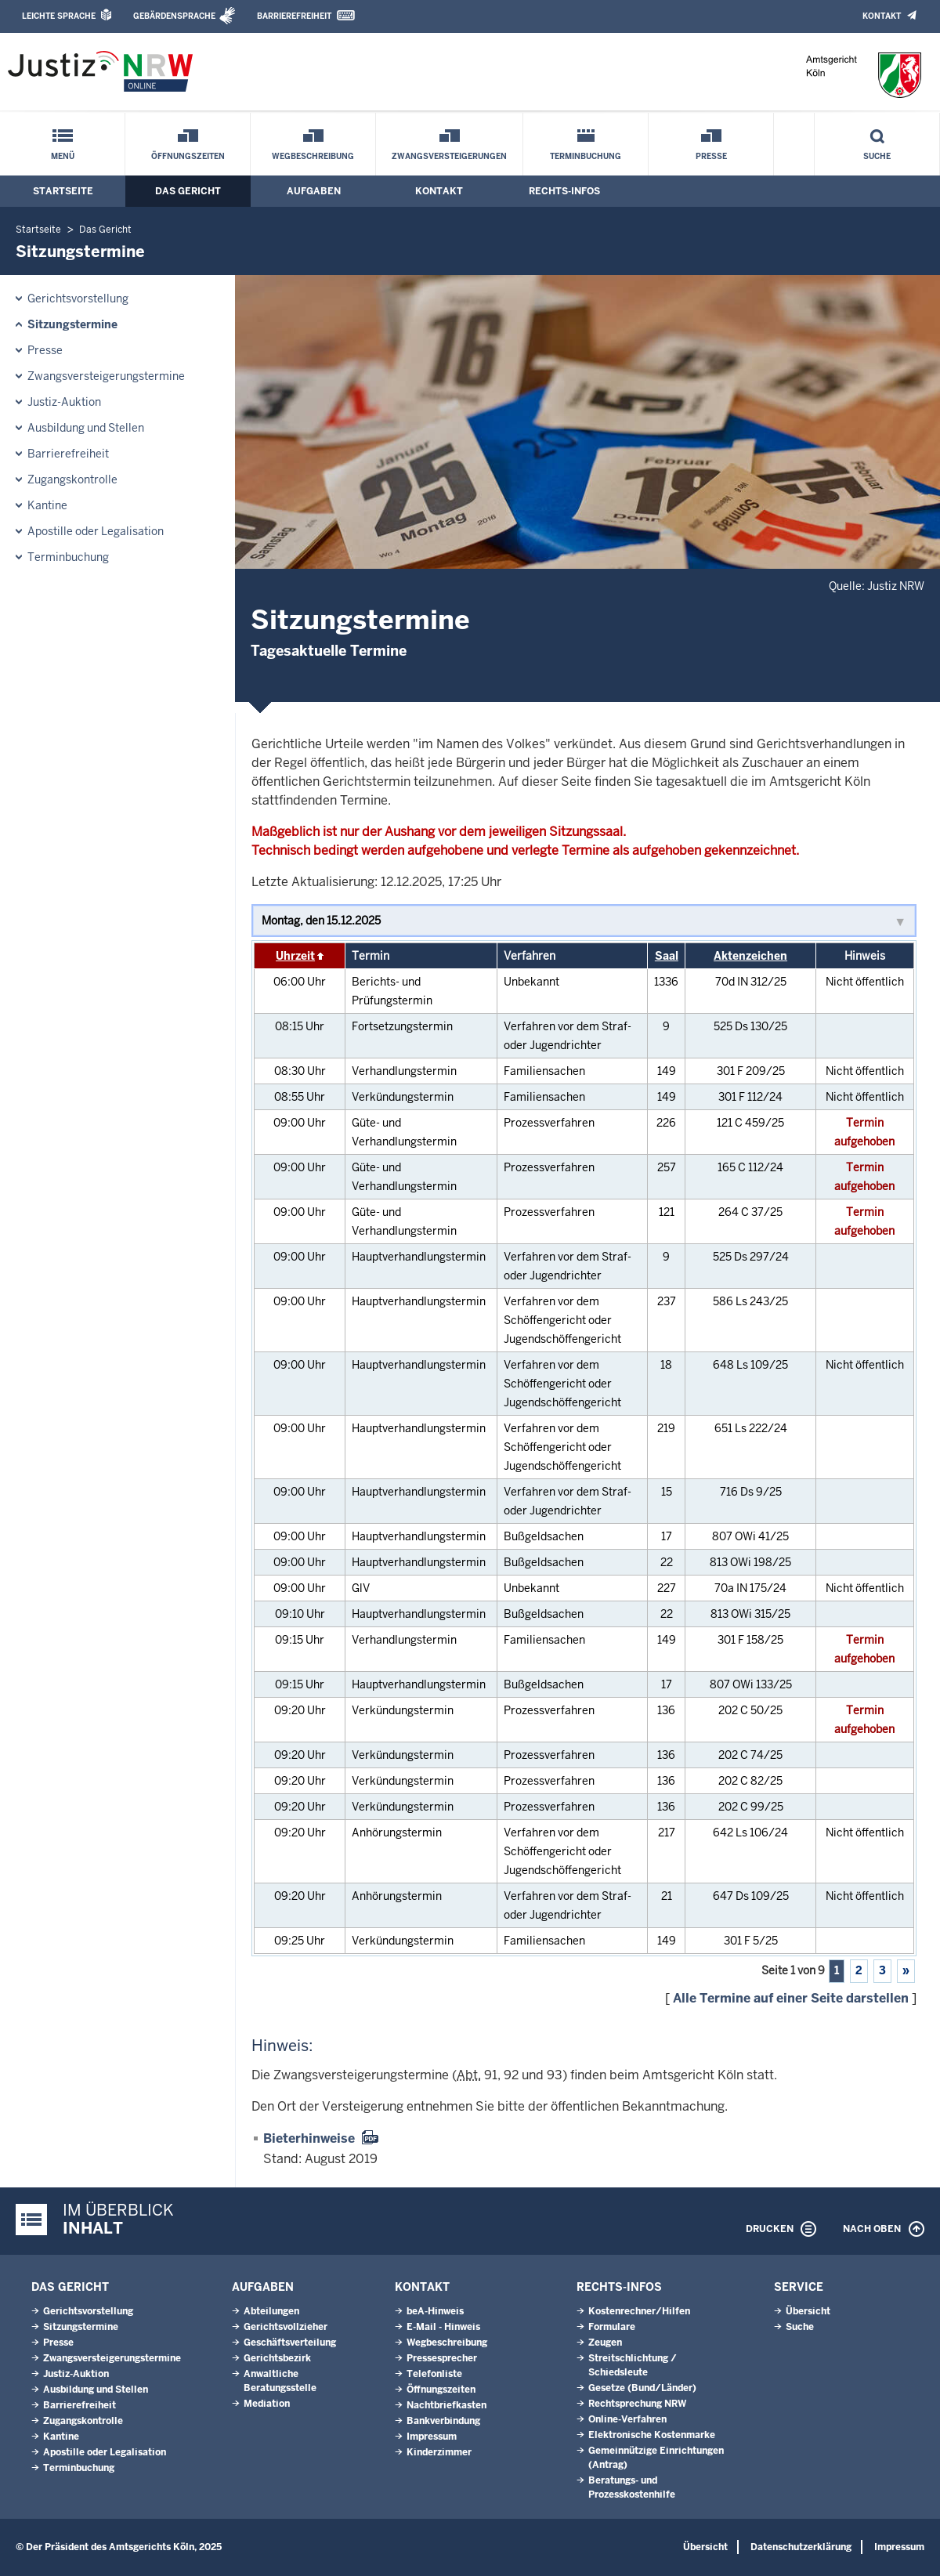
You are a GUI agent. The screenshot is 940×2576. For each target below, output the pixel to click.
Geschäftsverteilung (290, 2342)
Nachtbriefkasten (446, 2405)
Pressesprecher (442, 2358)
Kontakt (881, 16)
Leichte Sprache (59, 16)
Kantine (47, 505)
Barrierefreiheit (294, 16)
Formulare (611, 2327)
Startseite (63, 191)
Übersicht (808, 2311)
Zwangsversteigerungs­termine (106, 376)
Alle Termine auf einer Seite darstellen (791, 1998)
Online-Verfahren (627, 2419)
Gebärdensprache (174, 16)
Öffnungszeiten (188, 156)
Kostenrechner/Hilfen (639, 2311)
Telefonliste (434, 2374)
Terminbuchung (585, 156)
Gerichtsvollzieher (285, 2327)
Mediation (267, 2403)
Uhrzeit (295, 956)
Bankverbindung (443, 2421)
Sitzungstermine (72, 324)
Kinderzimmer (439, 2452)
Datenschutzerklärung (800, 2547)
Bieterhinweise (309, 2138)
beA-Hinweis (435, 2311)
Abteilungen (271, 2311)
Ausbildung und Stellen (85, 428)
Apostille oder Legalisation (95, 531)
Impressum (432, 2436)
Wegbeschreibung (313, 156)
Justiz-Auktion (64, 402)
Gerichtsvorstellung (77, 298)
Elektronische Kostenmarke (651, 2435)
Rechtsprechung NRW (637, 2403)
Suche (877, 156)
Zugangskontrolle (72, 479)
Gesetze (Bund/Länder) (642, 2388)
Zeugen (605, 2342)
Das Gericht (188, 191)
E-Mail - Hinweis (443, 2327)
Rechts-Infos (564, 191)
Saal (666, 956)
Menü (62, 156)
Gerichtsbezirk (277, 2358)
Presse (711, 156)
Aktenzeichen (750, 956)
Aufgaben (314, 191)
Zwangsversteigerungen (449, 156)
